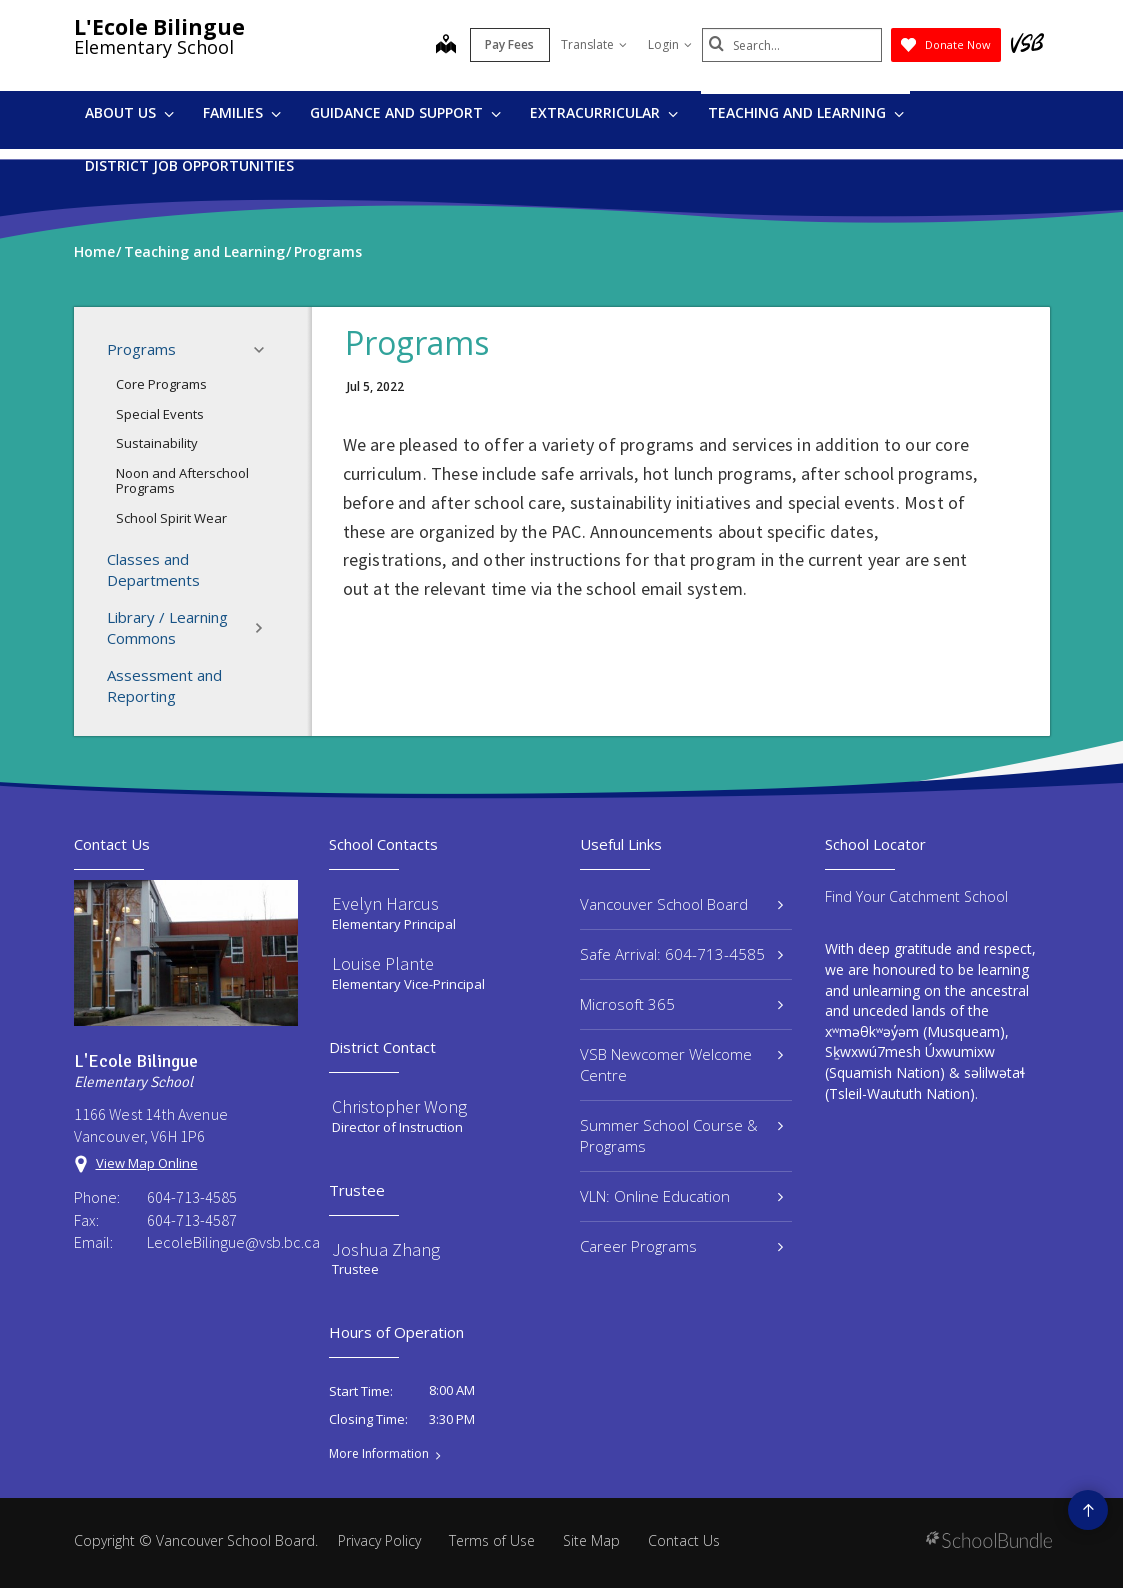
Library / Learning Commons (191, 627)
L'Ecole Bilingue (159, 27)
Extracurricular (604, 112)
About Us (129, 112)
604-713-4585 (192, 1197)
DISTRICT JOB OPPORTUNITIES (189, 165)
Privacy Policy (379, 1540)
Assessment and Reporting (164, 685)
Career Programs (682, 1246)
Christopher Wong (399, 1106)
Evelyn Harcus (385, 903)
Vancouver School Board (682, 904)
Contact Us (684, 1540)
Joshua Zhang (386, 1249)
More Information (379, 1454)
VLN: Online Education (682, 1196)
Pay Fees (509, 44)
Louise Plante (383, 963)
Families (242, 112)
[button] (265, 350)
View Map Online (147, 1163)
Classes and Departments (153, 569)
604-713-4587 (192, 1220)
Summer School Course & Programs (682, 1135)
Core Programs (161, 384)
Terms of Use (492, 1540)
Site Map (591, 1540)
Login (670, 44)
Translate (594, 44)
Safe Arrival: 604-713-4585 (682, 954)
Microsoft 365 (682, 1004)
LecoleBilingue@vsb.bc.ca (223, 1242)
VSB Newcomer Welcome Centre (682, 1064)
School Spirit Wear (171, 518)
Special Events (160, 414)
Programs (191, 350)
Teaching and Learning (806, 112)
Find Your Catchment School (916, 896)
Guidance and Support (405, 112)
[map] (446, 46)
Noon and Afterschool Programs (182, 481)
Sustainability (157, 443)
